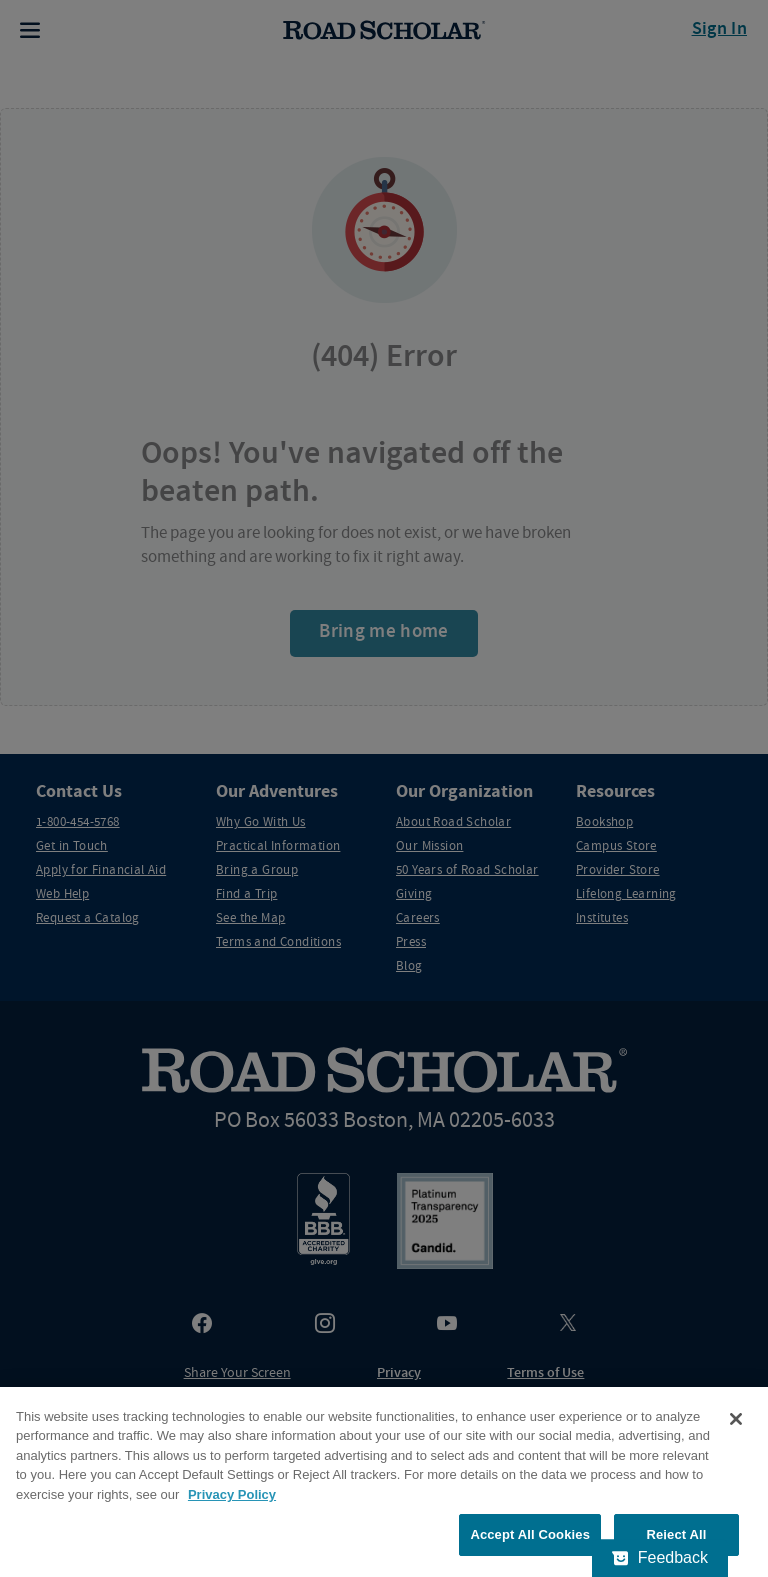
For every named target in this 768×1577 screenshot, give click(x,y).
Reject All (676, 1534)
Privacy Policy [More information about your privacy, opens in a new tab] (232, 1494)
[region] (384, 1482)
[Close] (736, 1419)
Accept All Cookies (530, 1534)
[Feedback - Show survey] (660, 1558)
